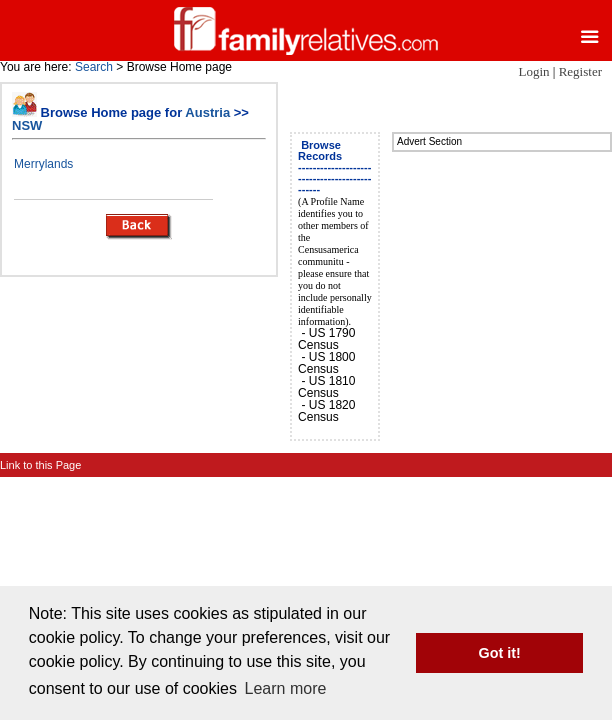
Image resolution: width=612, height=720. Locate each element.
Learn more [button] (286, 688)
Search (94, 67)
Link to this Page (40, 465)
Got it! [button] (500, 653)
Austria (207, 112)
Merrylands (43, 164)
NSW (27, 125)
